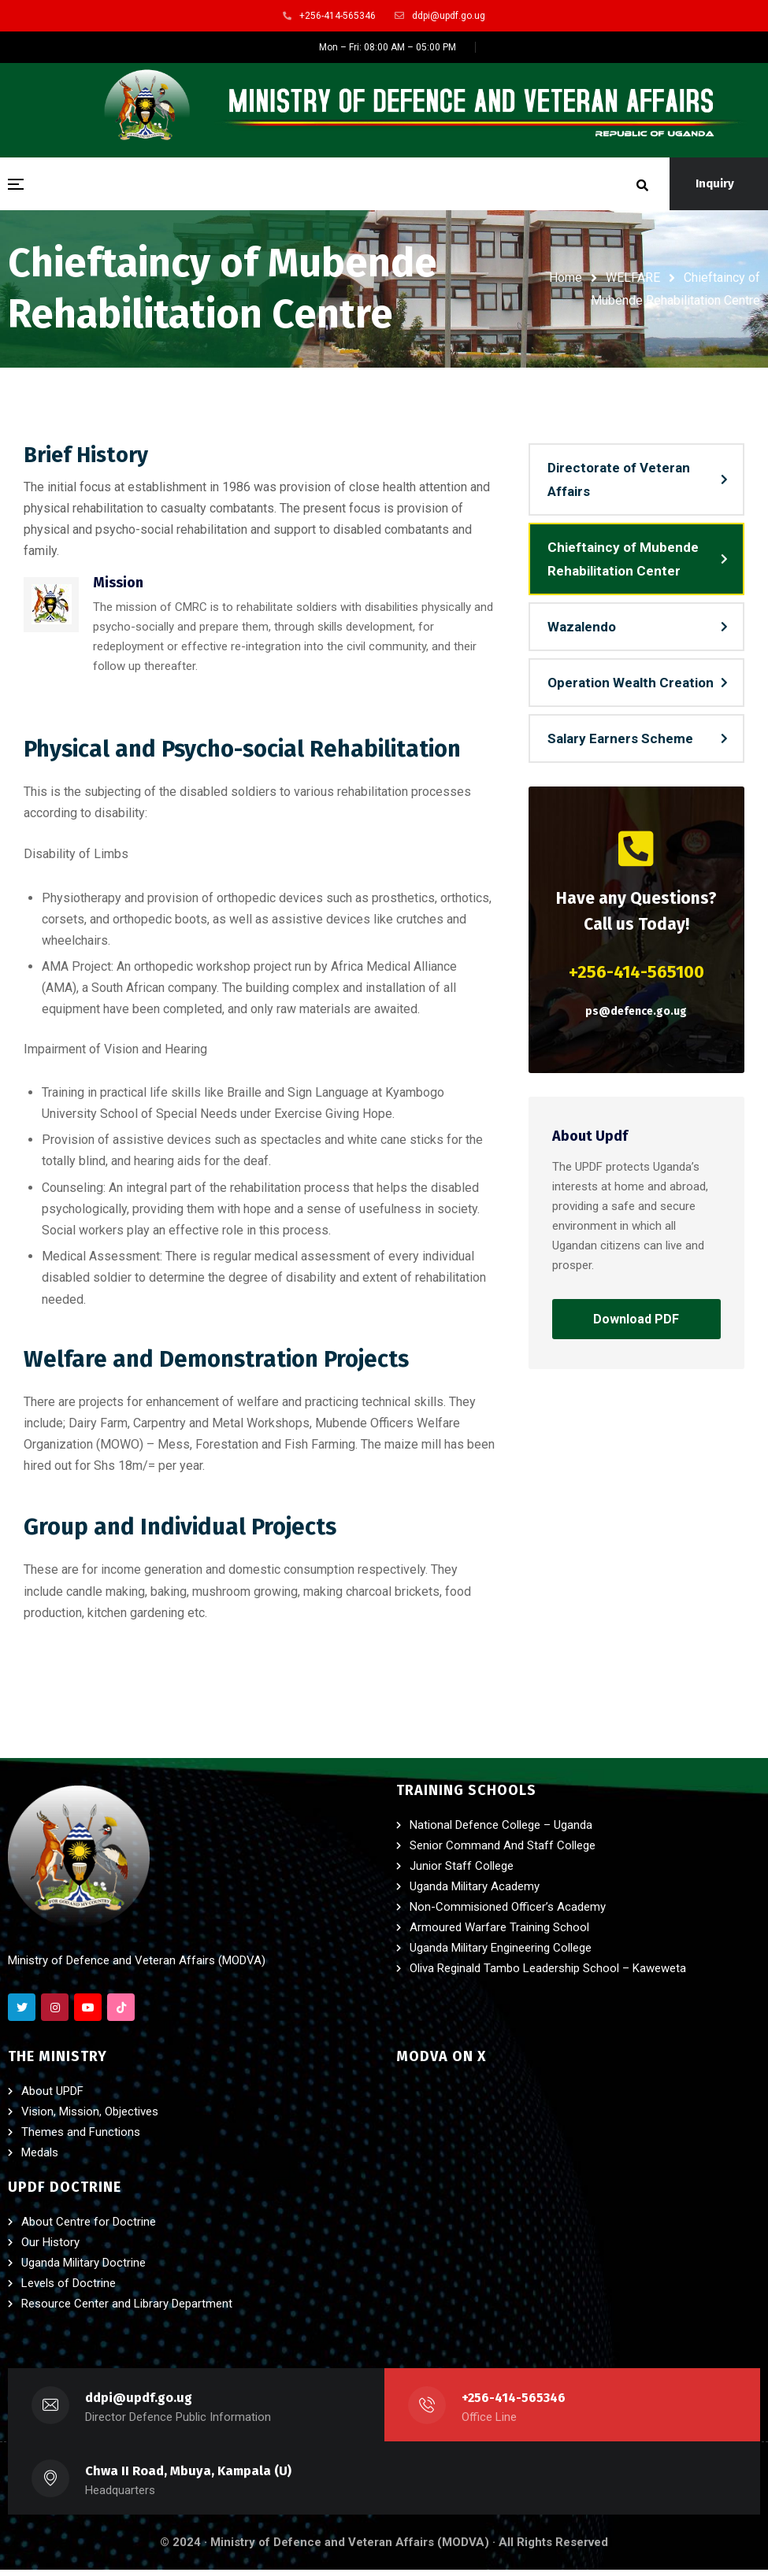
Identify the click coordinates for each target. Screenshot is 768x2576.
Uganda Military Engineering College (501, 1954)
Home (565, 277)
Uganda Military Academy (475, 1893)
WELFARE (633, 277)
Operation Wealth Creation (630, 686)
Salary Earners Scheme (620, 741)
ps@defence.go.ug (636, 1014)
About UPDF (52, 2097)
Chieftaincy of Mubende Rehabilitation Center (623, 562)
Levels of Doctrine (68, 2289)
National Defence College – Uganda (501, 1831)
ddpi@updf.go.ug (139, 2403)
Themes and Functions (80, 2138)
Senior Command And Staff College (502, 1852)
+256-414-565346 (515, 2403)
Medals (39, 2159)
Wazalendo (581, 630)
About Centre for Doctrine (88, 2228)
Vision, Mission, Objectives (89, 2118)
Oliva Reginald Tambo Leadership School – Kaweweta (548, 1974)
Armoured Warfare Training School (499, 1933)
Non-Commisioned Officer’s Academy (508, 1913)
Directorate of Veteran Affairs (618, 482)
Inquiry (715, 183)
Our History (50, 2248)
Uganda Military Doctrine (83, 2269)
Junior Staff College (462, 1872)
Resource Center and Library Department (126, 2310)
